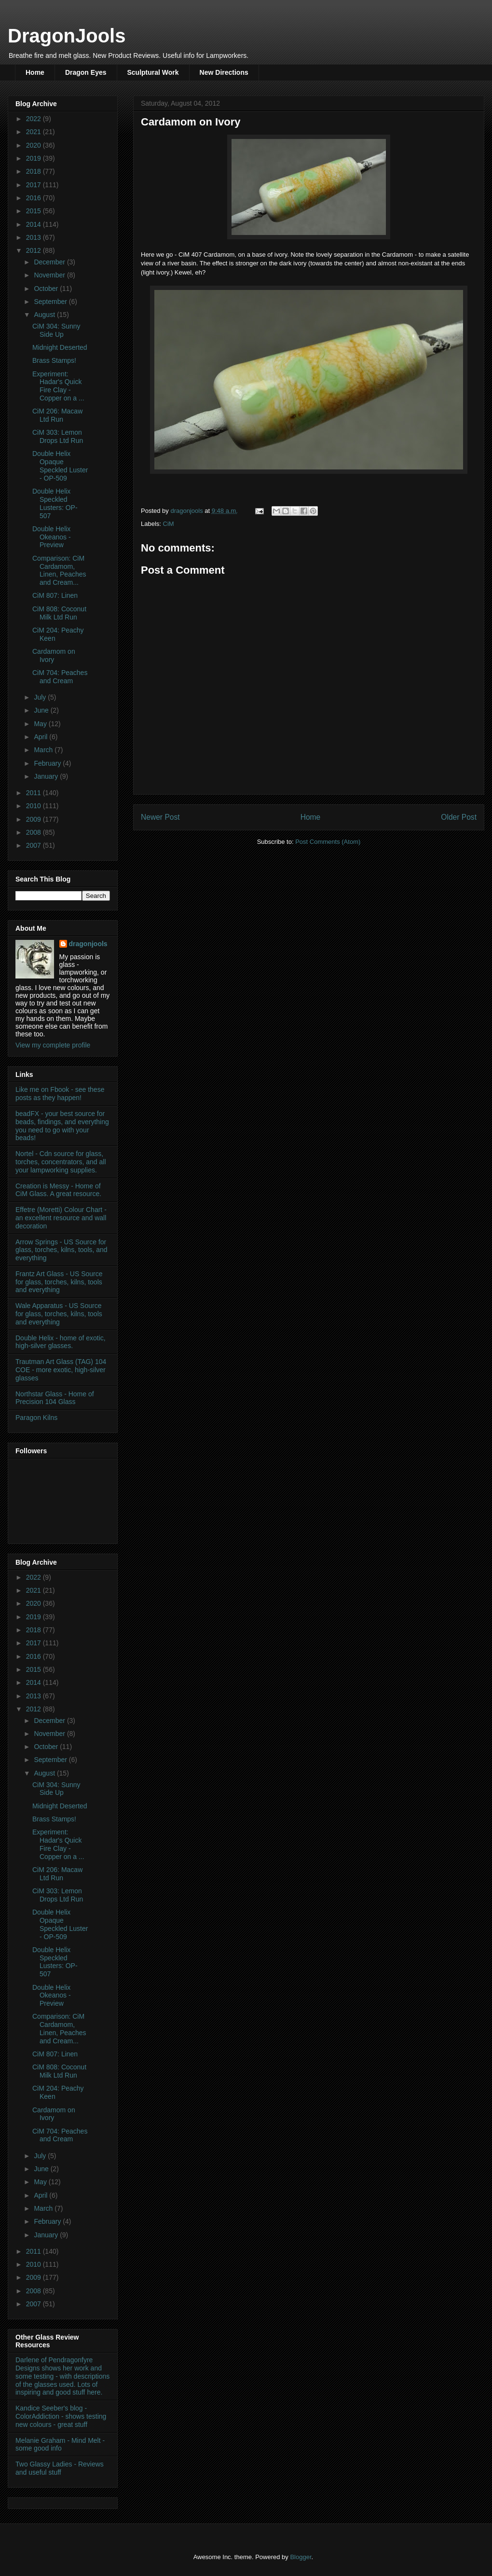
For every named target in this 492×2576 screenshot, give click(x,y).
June (42, 710)
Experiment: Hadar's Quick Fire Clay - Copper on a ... (58, 386)
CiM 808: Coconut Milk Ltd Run (59, 613)
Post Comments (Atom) (327, 841)
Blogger (300, 2557)
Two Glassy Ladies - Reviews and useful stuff (59, 2468)
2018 (34, 171)
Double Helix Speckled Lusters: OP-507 (55, 503)
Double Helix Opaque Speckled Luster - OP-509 (60, 466)
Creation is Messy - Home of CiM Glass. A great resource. (58, 1190)
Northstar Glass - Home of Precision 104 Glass (54, 1398)
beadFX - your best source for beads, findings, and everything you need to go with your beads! (62, 1126)
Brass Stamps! (54, 360)
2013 (34, 237)
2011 (34, 793)
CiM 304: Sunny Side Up (56, 330)
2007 (34, 845)
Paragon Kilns (36, 1417)
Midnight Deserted (59, 347)
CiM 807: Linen (55, 595)
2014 (34, 224)
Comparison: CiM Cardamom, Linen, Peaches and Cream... (59, 570)
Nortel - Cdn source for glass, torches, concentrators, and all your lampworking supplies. (60, 1162)
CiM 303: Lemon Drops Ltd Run (57, 436)
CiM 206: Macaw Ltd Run (57, 415)
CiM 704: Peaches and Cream (59, 677)
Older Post (459, 817)
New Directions (224, 72)
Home (35, 72)
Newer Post (160, 817)
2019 (34, 158)
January (47, 776)
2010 (34, 806)
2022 (34, 119)
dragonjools (88, 944)
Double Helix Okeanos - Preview (51, 537)
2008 (34, 832)
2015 (34, 211)
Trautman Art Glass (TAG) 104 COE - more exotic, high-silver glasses (60, 1370)
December (50, 262)
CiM (168, 523)
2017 (34, 185)
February (48, 763)
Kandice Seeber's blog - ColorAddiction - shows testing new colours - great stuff (60, 2416)
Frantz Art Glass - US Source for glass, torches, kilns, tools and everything (59, 1282)
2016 (34, 198)
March (44, 750)
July (41, 697)
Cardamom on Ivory (53, 655)
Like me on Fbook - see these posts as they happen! (59, 1094)
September (51, 301)
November (50, 275)
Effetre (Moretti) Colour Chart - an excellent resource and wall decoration (61, 1218)
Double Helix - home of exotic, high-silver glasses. (60, 1342)
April (41, 737)
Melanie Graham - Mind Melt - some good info (60, 2444)
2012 (34, 250)
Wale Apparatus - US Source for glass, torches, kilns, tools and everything (58, 1314)
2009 (34, 819)
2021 (34, 132)
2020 (34, 145)
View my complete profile (52, 1045)
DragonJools (66, 35)
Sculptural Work (153, 72)
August (45, 314)
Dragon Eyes (86, 72)
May (41, 724)
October (47, 288)
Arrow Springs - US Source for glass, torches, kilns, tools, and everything (61, 1250)
